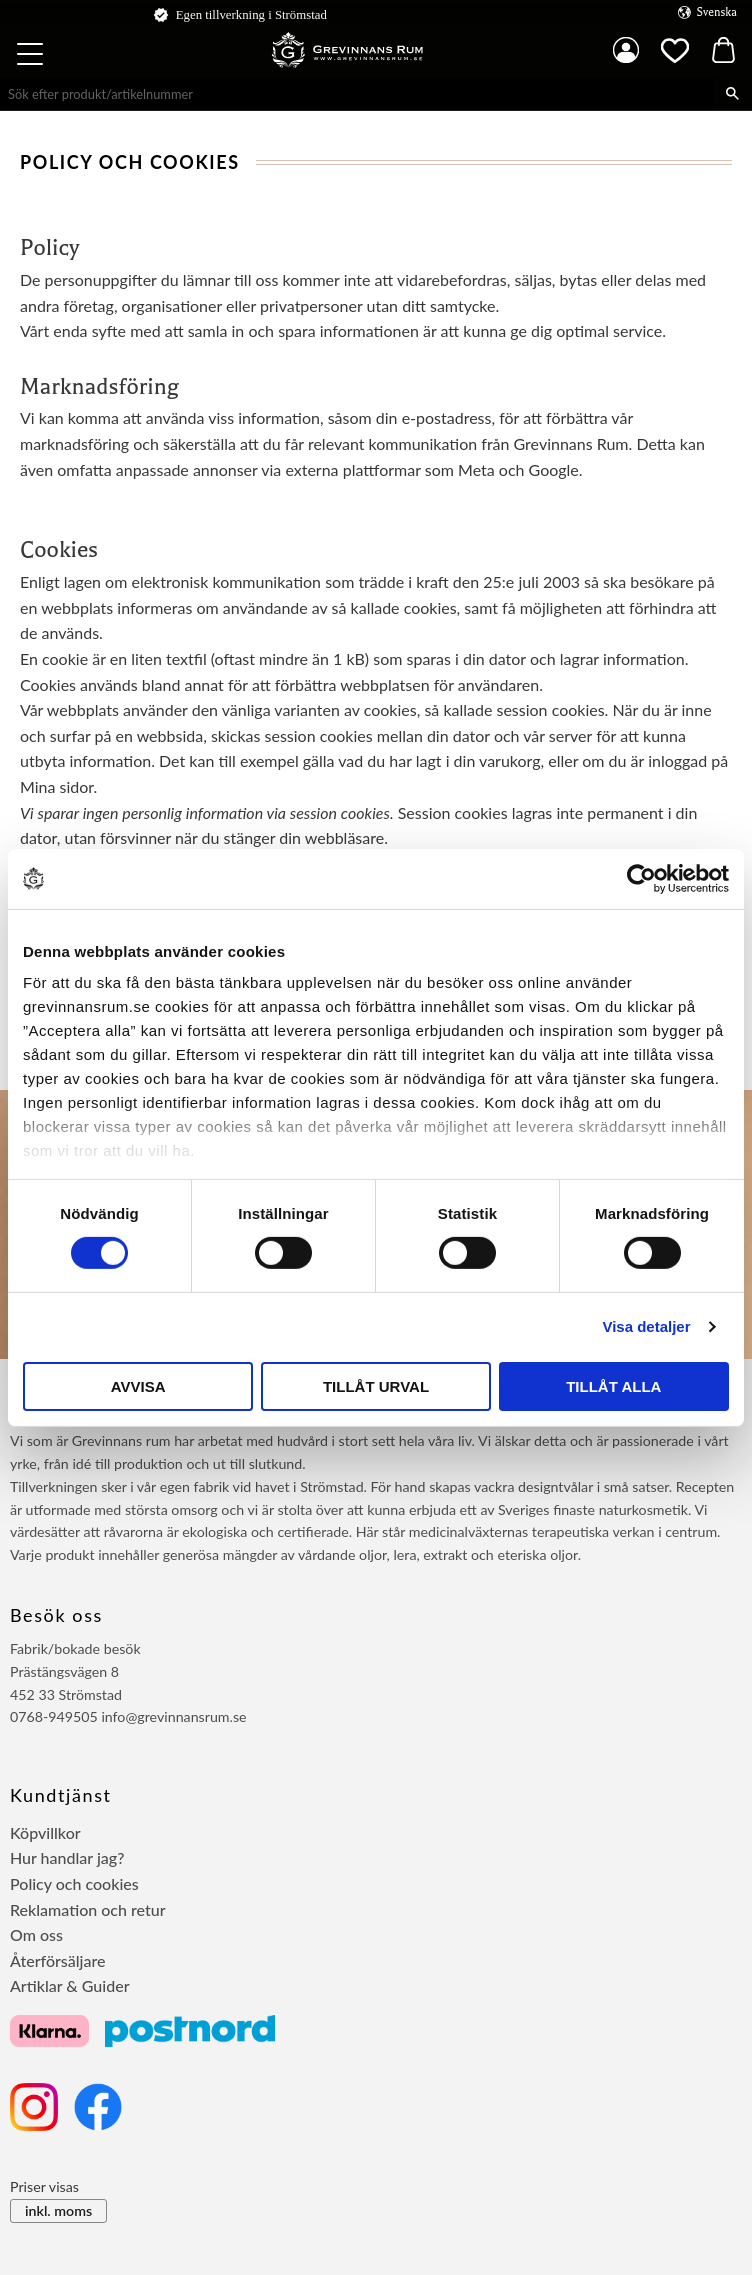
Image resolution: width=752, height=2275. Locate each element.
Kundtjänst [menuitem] (61, 1795)
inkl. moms (58, 2210)
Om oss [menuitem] (36, 1934)
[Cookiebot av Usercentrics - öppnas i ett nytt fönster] (641, 878)
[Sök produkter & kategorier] (356, 94)
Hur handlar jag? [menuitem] (67, 1857)
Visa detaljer (646, 1326)
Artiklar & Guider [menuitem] (70, 1985)
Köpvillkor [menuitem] (45, 1832)
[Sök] (732, 94)
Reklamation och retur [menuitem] (88, 1909)
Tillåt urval (376, 1386)
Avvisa (138, 1386)
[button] (32, 57)
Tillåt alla (613, 1386)
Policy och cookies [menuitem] (74, 1883)
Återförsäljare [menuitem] (58, 1960)
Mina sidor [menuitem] (626, 50)
